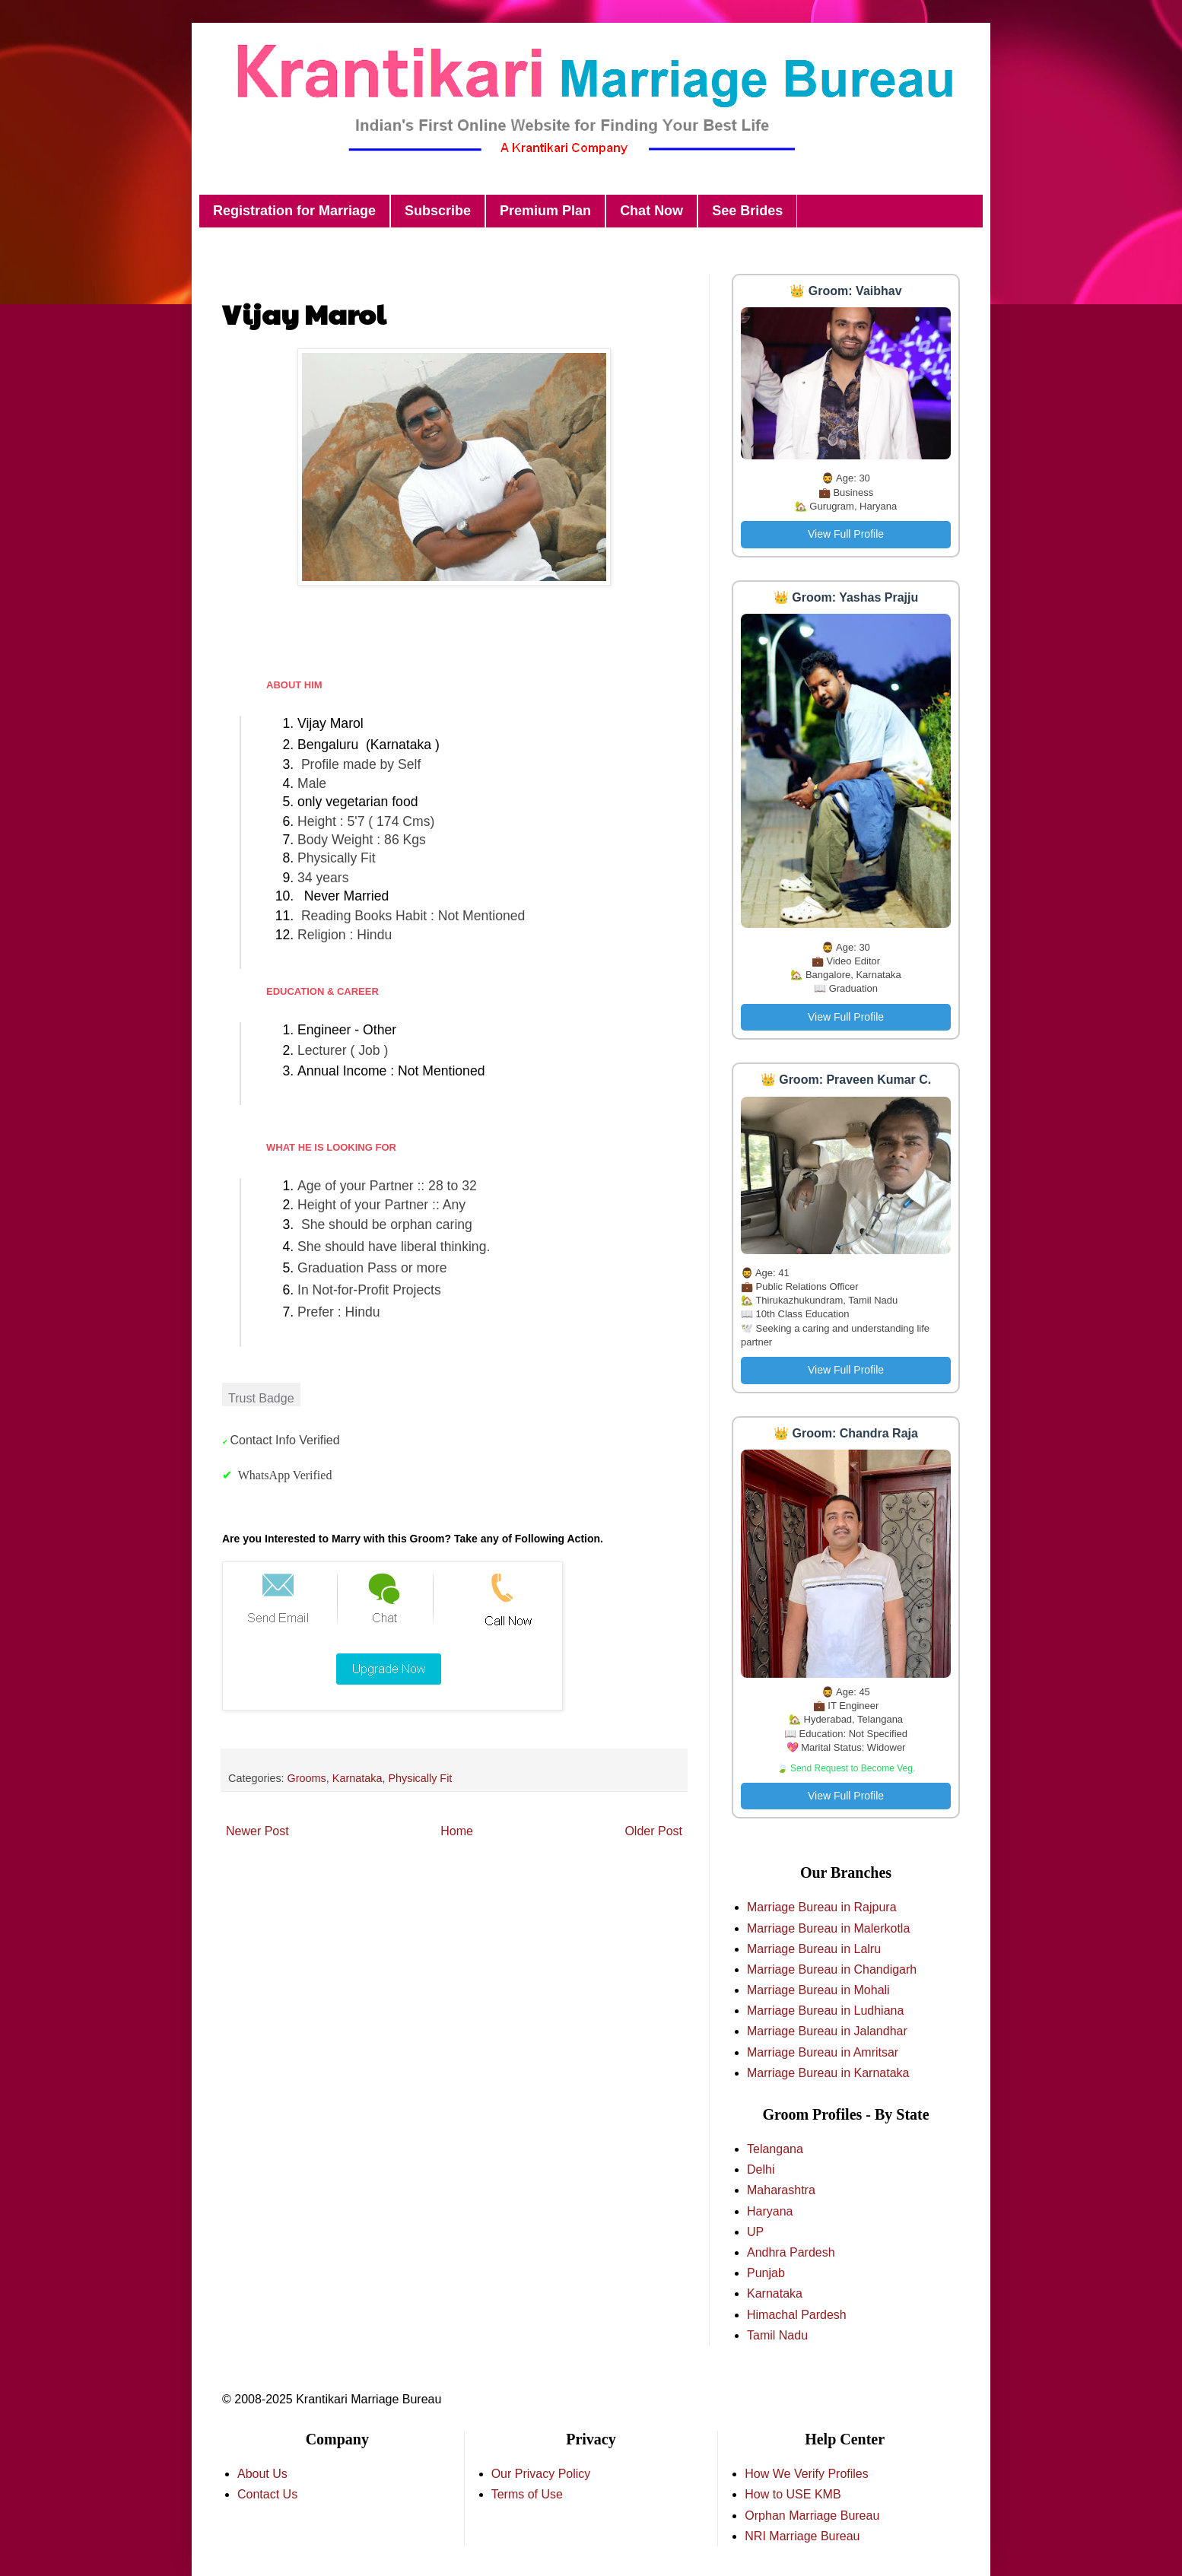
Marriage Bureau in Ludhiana (825, 2010)
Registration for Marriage (294, 210)
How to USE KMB (792, 2494)
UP (755, 2231)
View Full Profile (846, 534)
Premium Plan (545, 210)
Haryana (770, 2211)
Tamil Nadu (777, 2335)
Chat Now (651, 210)
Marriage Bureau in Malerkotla (828, 1928)
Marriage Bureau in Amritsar (822, 2052)
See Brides (747, 210)
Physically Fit (420, 1778)
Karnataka (357, 1778)
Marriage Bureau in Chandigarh (832, 1969)
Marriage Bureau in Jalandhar (827, 2031)
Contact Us (267, 2494)
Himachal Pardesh (797, 2314)
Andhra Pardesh (791, 2252)
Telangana (775, 2148)
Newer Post (257, 1831)
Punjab (766, 2272)
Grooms (307, 1778)
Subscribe (438, 210)
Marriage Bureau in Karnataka (828, 2072)
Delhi (760, 2169)
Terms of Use (527, 2494)
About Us (262, 2473)
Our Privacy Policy (541, 2473)
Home (456, 1831)
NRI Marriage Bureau (802, 2536)
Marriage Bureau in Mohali (818, 1990)
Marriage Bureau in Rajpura (822, 1907)
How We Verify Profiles (806, 2473)
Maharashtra (781, 2190)
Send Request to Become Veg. (852, 1768)
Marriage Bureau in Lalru (814, 1948)
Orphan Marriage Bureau (812, 2515)
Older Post (653, 1831)
